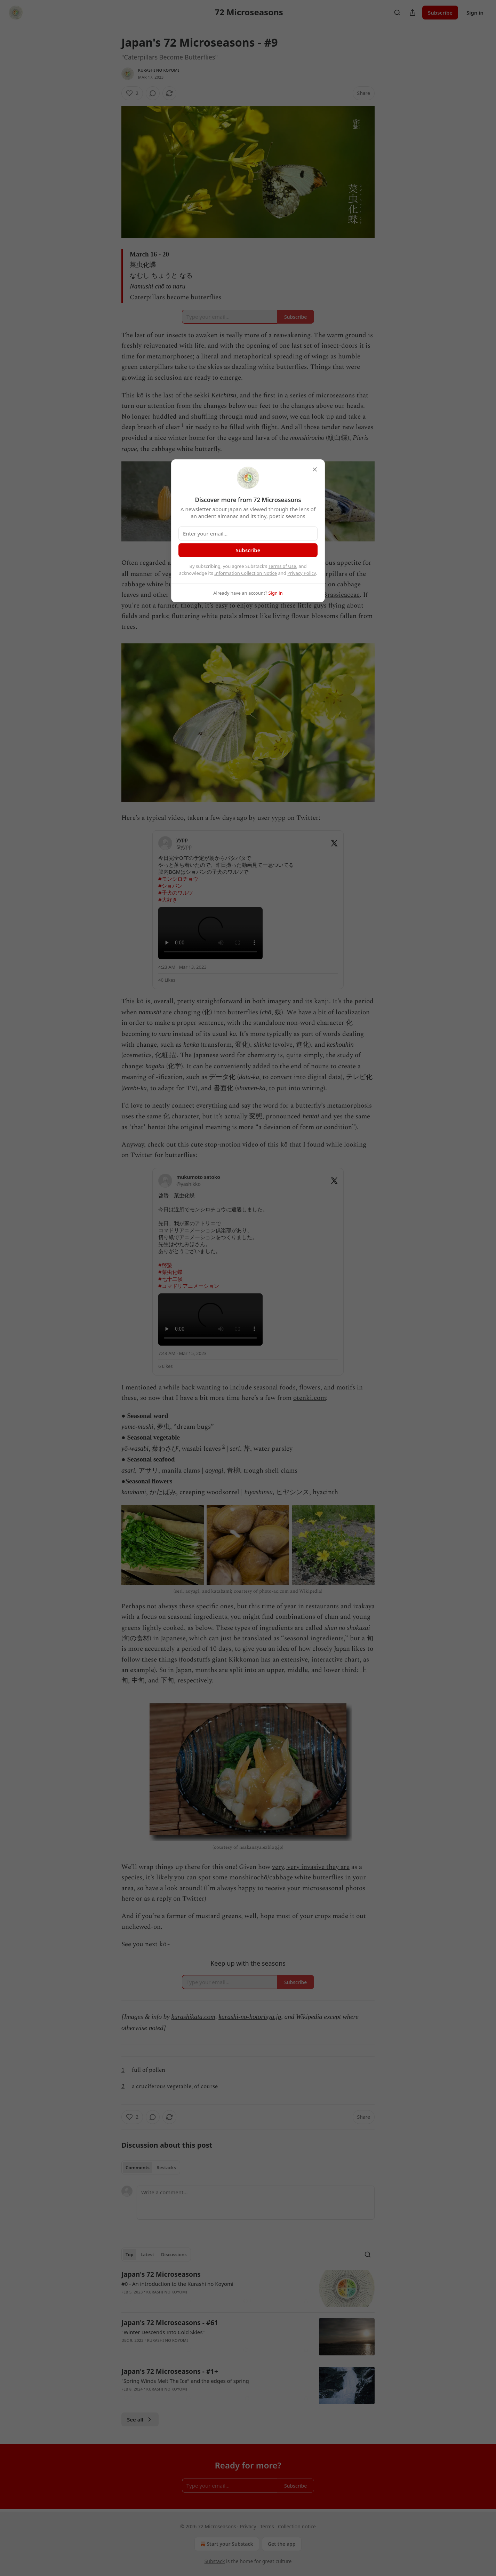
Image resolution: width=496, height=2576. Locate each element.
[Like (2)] (132, 93)
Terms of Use (282, 566)
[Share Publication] (412, 12)
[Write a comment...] (255, 2202)
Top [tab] (130, 2254)
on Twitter (189, 1899)
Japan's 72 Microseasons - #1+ (169, 2371)
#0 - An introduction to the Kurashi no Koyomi (177, 2283)
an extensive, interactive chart (316, 1660)
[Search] (397, 12)
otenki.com (309, 1398)
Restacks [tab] (166, 2167)
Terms (267, 2526)
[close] (314, 469)
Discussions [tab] (174, 2254)
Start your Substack (226, 2544)
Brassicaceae (341, 595)
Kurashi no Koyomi (158, 70)
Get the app (282, 2544)
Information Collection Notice (245, 573)
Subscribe (440, 12)
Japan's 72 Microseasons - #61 (169, 2322)
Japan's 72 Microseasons (161, 2274)
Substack (215, 2561)
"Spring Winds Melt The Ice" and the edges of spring (185, 2380)
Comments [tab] (138, 2167)
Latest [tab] (147, 2254)
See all (140, 2419)
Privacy (248, 2526)
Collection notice (297, 2526)
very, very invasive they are (311, 1867)
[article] (248, 2288)
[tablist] (150, 2167)
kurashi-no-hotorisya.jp (249, 2016)
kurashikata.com (193, 2016)
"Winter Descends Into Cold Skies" (163, 2332)
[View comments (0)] (153, 93)
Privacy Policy (301, 573)
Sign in (474, 12)
